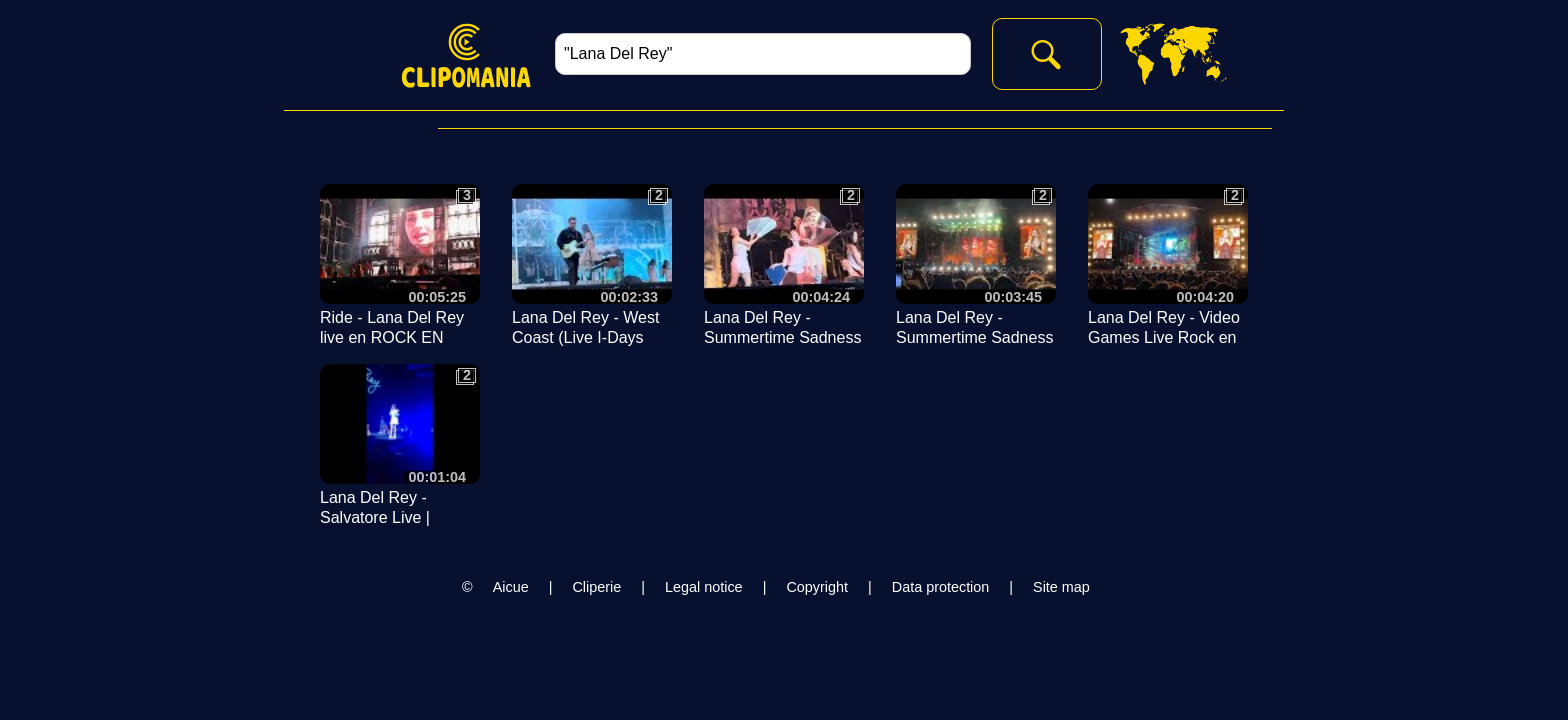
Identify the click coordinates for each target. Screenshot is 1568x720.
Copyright (817, 587)
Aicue (511, 587)
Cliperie (596, 587)
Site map (1061, 587)
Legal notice (704, 587)
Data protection (941, 587)
